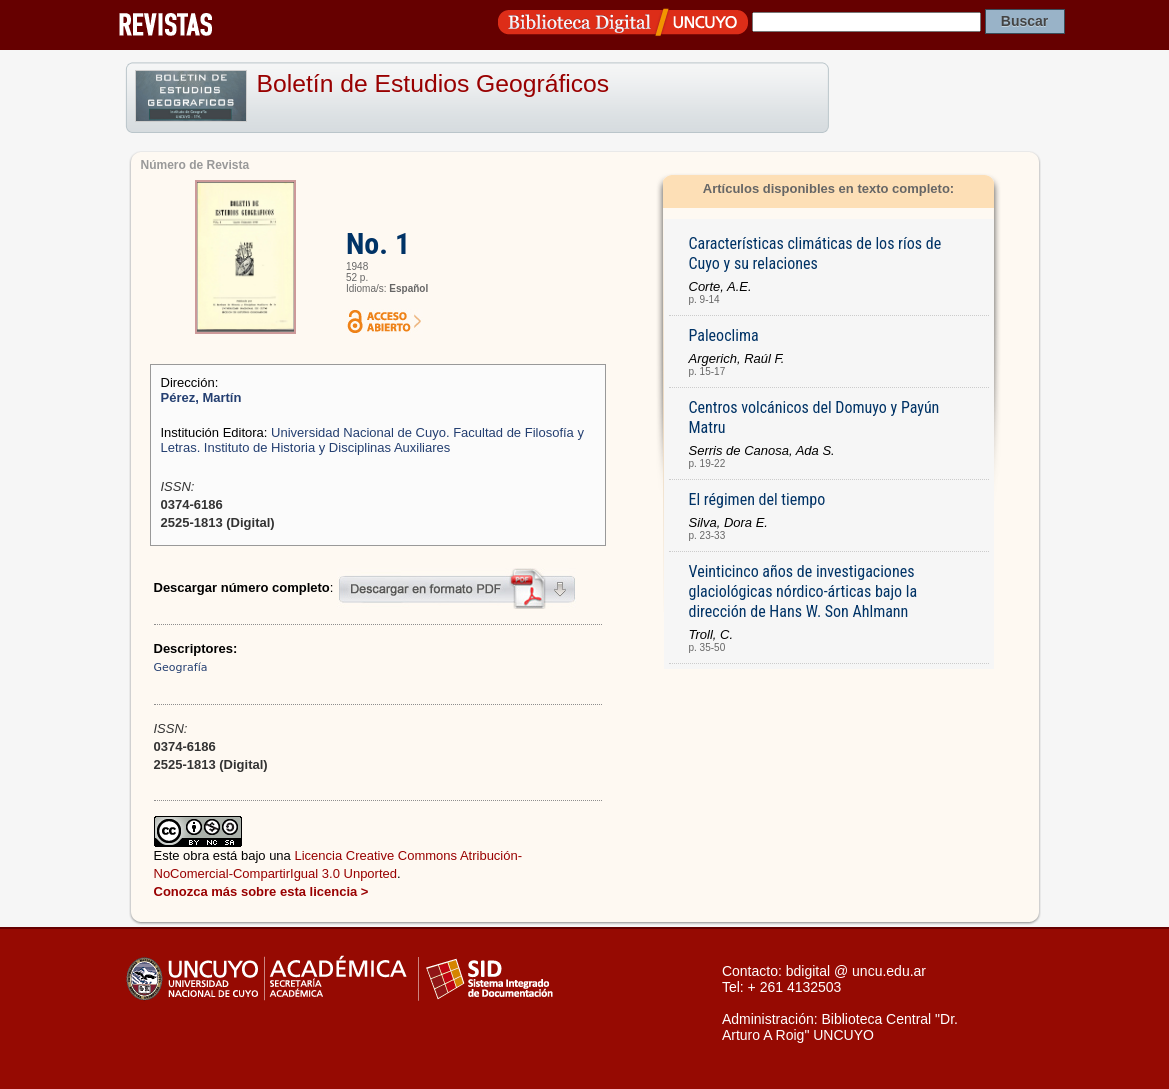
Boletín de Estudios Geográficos (433, 83)
